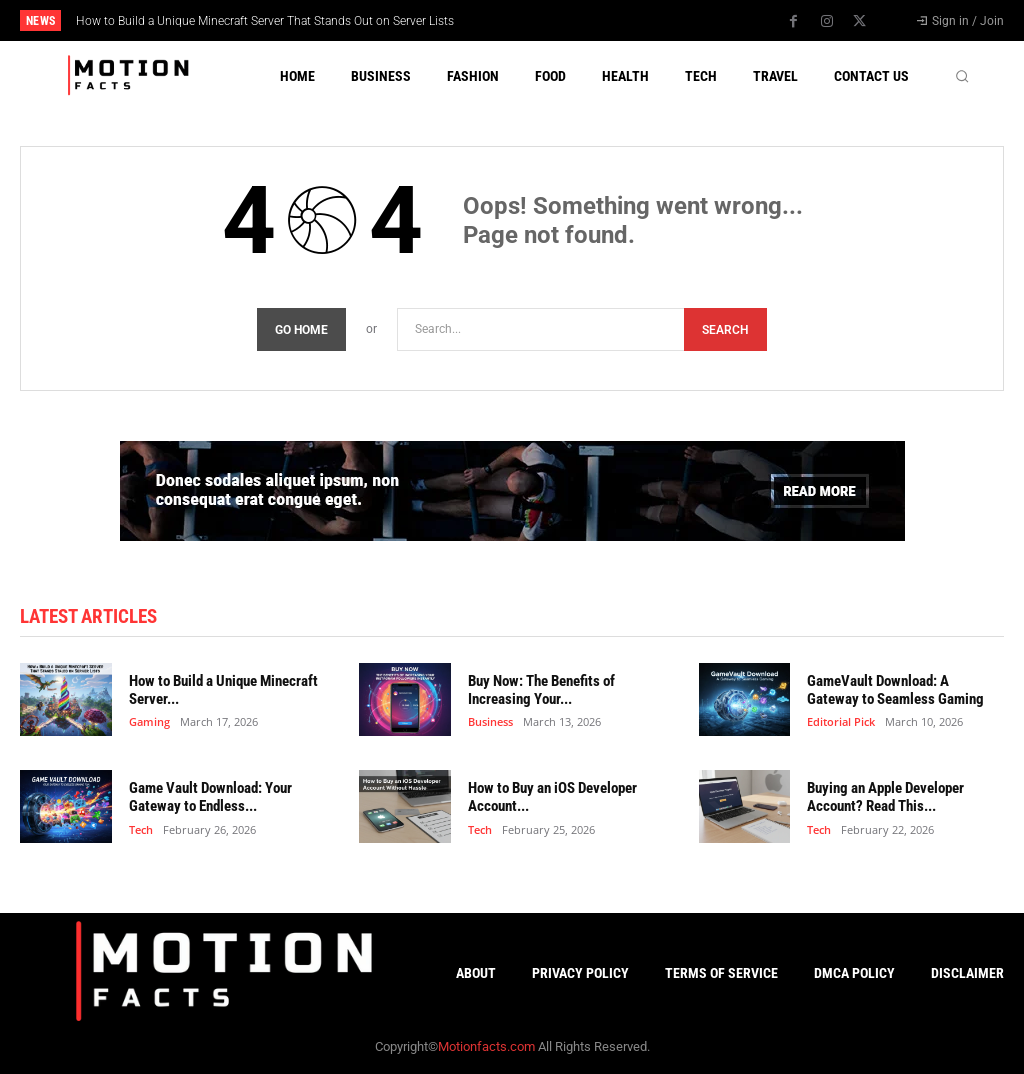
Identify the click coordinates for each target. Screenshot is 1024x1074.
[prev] (532, 20)
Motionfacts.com (486, 1046)
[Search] (725, 329)
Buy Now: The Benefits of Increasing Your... (541, 690)
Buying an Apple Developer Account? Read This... (885, 797)
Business (490, 721)
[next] (564, 20)
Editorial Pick (841, 721)
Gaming (149, 721)
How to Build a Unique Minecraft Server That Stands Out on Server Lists (265, 21)
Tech (141, 828)
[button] (962, 76)
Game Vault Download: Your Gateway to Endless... (210, 797)
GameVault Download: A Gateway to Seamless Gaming (895, 690)
